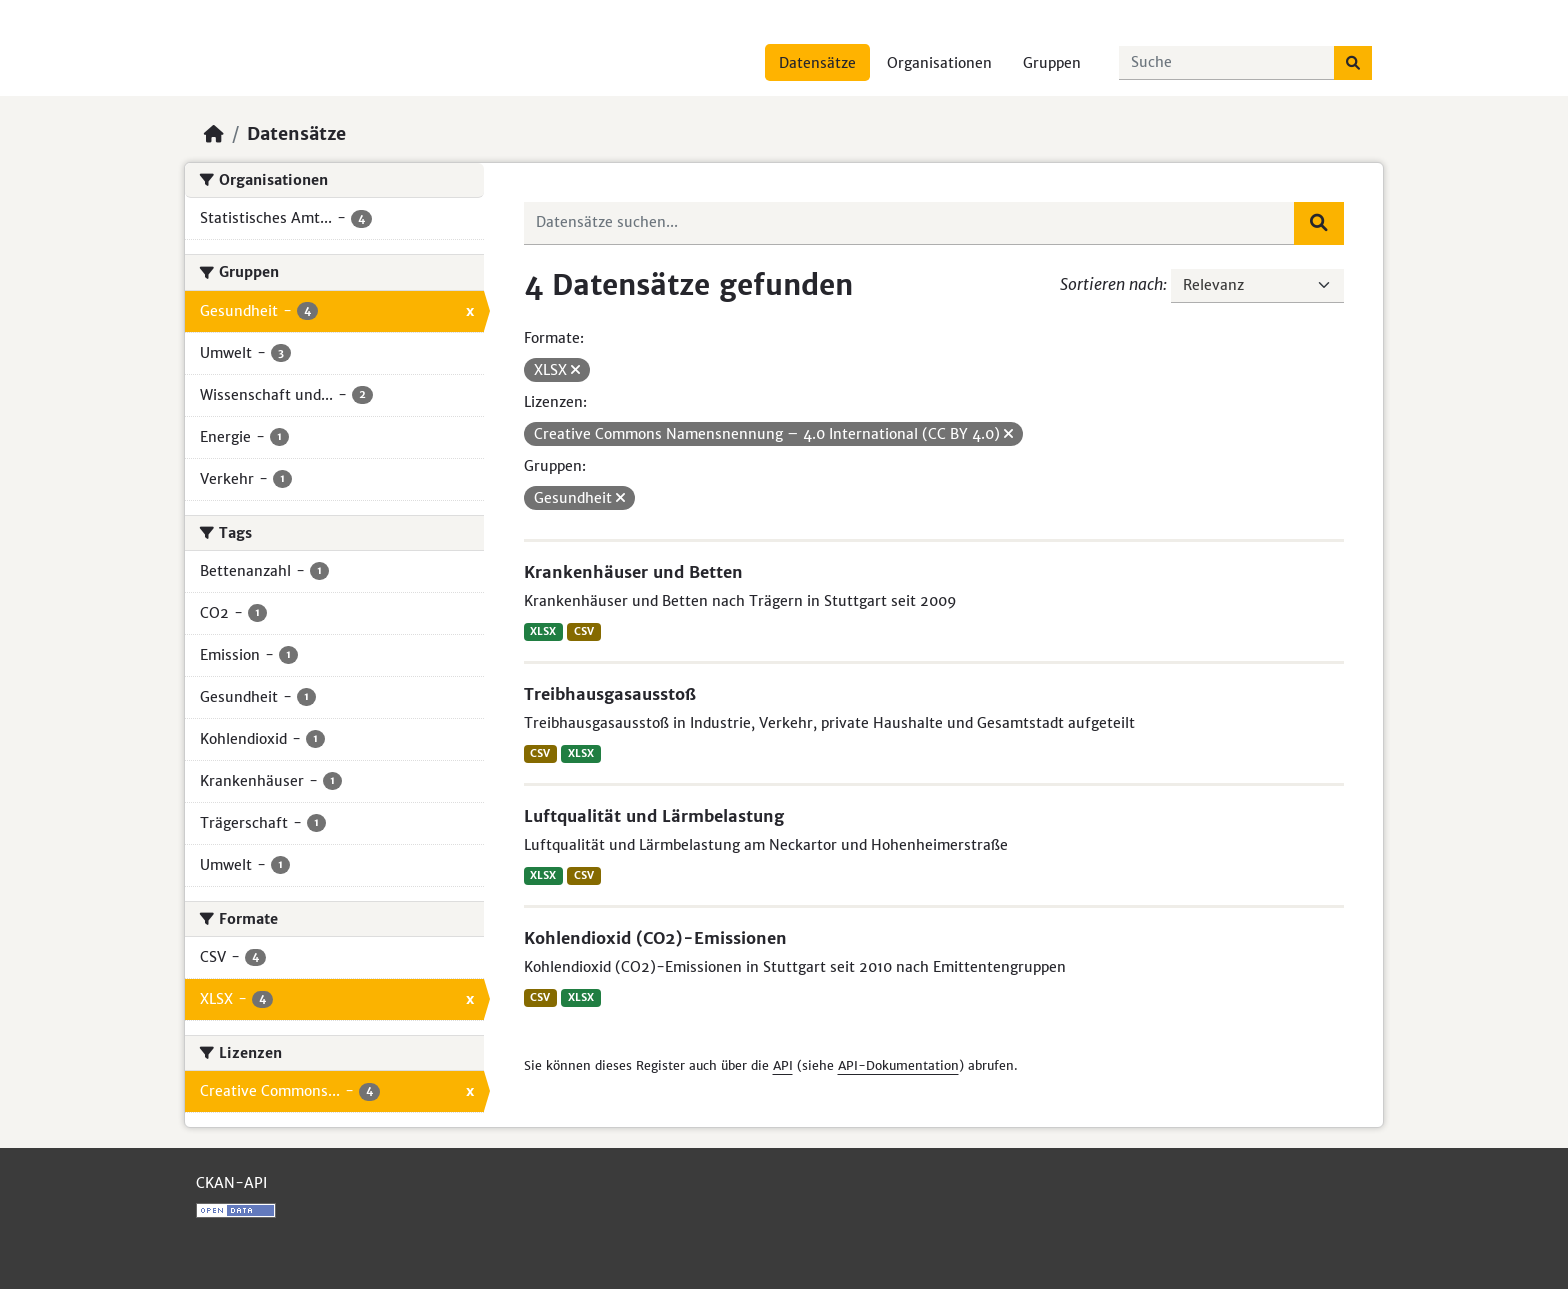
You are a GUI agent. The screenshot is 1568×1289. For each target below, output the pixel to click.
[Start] (214, 134)
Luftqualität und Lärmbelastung (654, 816)
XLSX (543, 631)
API (783, 1065)
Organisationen (939, 63)
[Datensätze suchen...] (1227, 63)
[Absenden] (1353, 63)
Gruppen (1052, 63)
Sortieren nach (1111, 284)
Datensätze (817, 63)
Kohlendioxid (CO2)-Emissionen (655, 938)
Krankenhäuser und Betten (633, 572)
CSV (584, 631)
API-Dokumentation (898, 1065)
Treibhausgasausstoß (610, 694)
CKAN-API (231, 1183)
